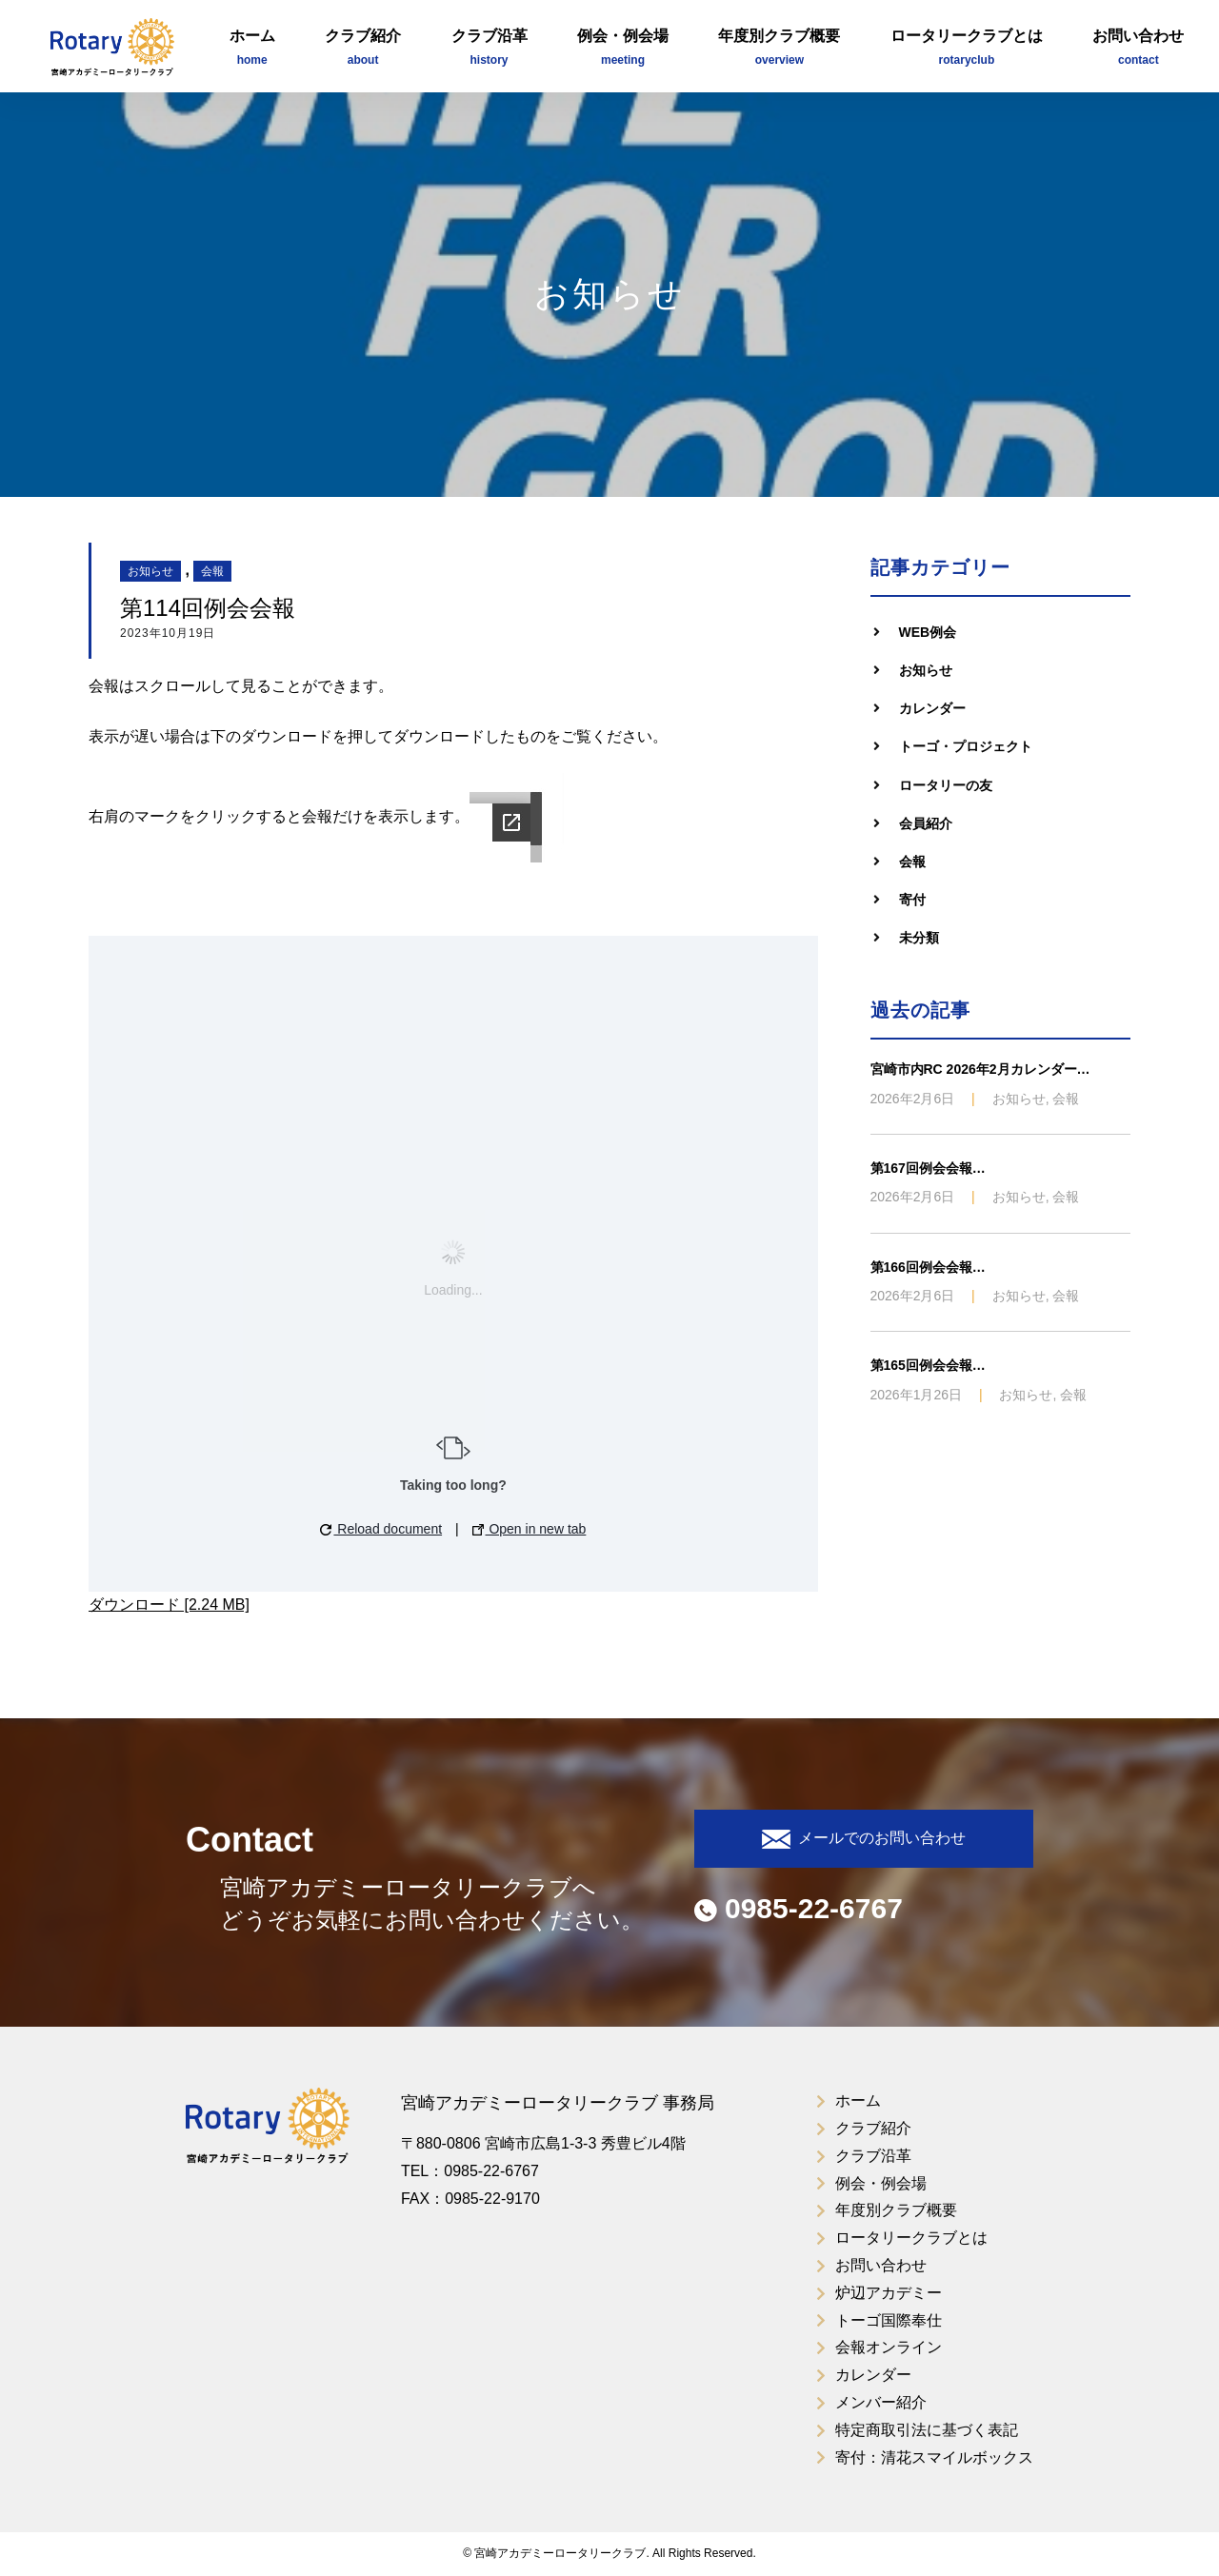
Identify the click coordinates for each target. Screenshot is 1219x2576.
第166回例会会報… (928, 1267)
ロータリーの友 (945, 785)
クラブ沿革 (489, 49)
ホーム (252, 49)
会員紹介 (925, 823)
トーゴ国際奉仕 (888, 2320)
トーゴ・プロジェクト (965, 746)
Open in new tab (529, 1528)
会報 (212, 571)
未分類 (919, 937)
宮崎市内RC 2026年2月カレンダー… (980, 1069)
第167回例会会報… (928, 1168)
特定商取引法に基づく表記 (926, 2430)
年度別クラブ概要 (779, 49)
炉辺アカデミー (888, 2293)
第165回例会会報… (928, 1365)
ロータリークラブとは (966, 49)
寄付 (912, 899)
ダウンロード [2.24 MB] (169, 1604)
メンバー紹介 (881, 2402)
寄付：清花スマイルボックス (934, 2457)
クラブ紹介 (363, 49)
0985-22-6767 (798, 1908)
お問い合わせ (1138, 49)
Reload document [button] (381, 1528)
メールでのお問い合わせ (864, 1839)
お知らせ (150, 571)
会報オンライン (888, 2347)
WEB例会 (928, 632)
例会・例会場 (623, 49)
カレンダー (932, 708)
